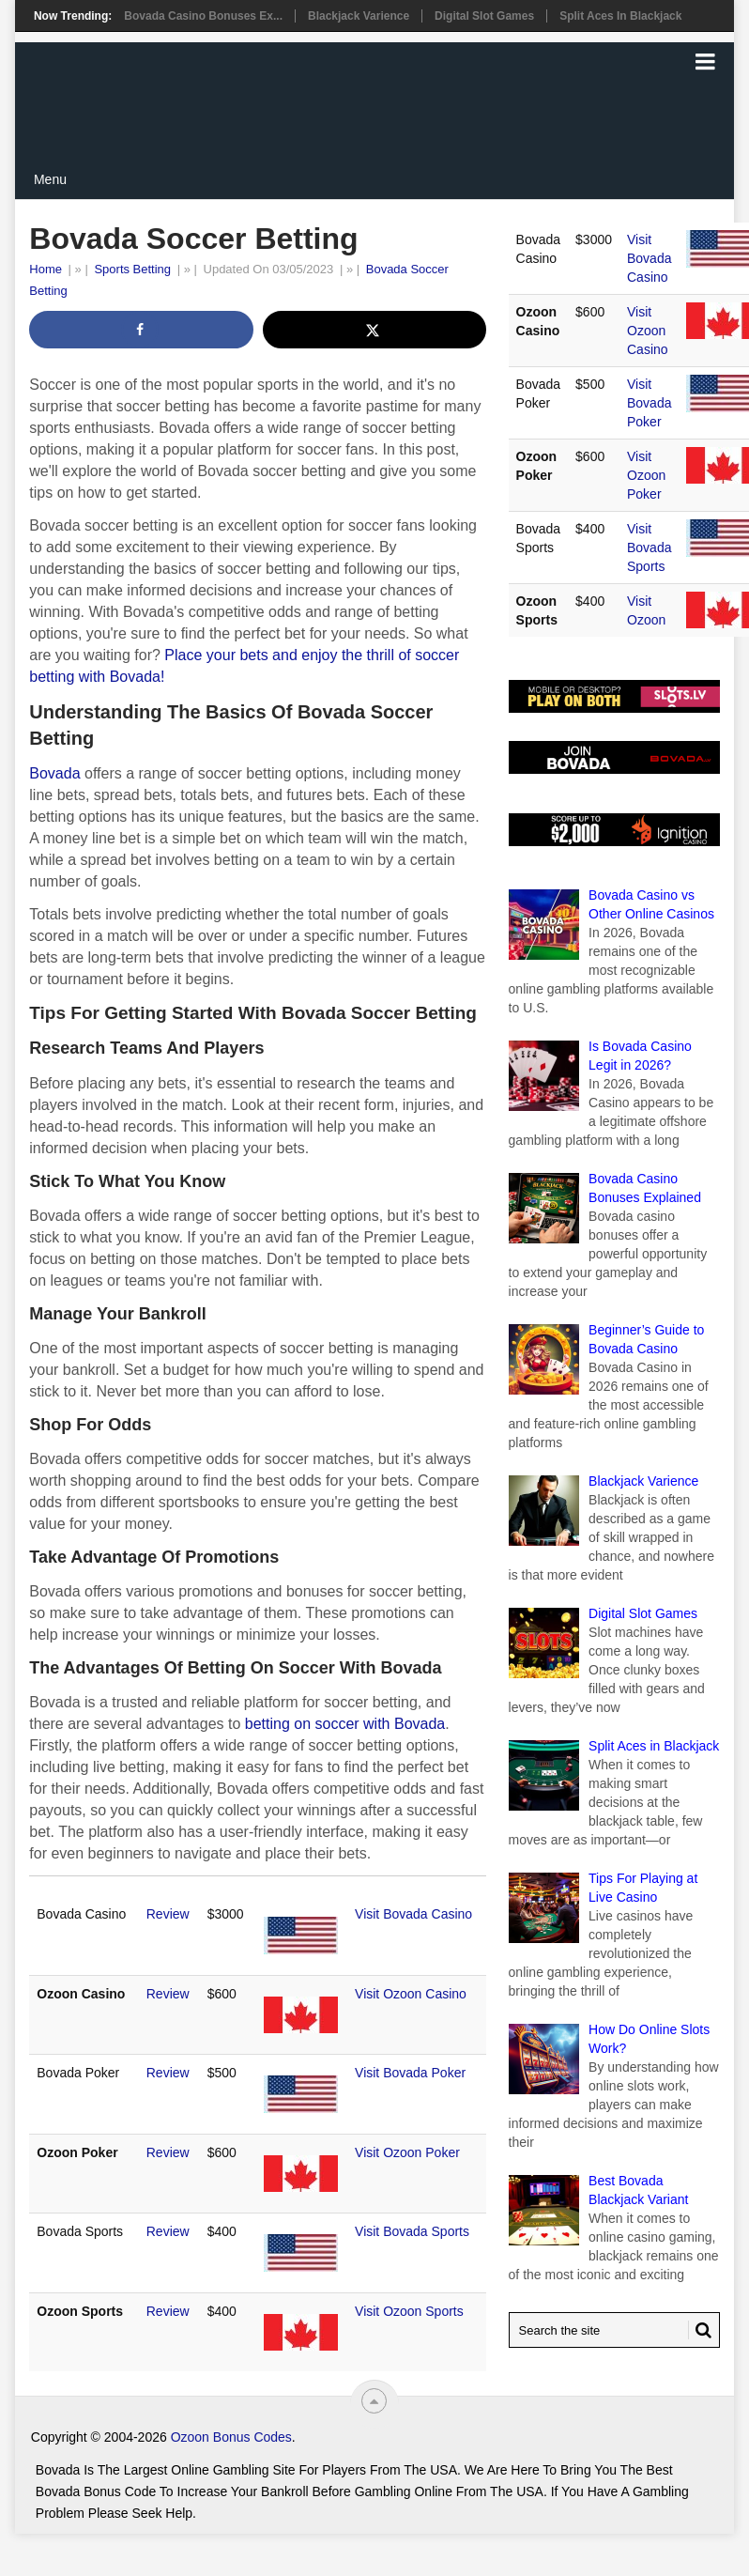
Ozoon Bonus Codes (231, 2437)
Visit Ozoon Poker (407, 2152)
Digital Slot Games (484, 16)
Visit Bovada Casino (413, 1913)
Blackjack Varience (358, 16)
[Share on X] (375, 329)
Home (45, 269)
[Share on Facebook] (141, 329)
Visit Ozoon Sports (409, 2311)
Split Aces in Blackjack (620, 16)
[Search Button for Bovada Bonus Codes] (700, 2330)
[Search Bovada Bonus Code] (614, 2330)
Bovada (54, 773)
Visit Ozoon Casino (410, 1993)
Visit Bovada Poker (410, 2072)
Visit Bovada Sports (412, 2231)
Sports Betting (132, 269)
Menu (50, 179)
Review (168, 1913)
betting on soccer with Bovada (345, 1724)
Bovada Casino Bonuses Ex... (203, 16)
